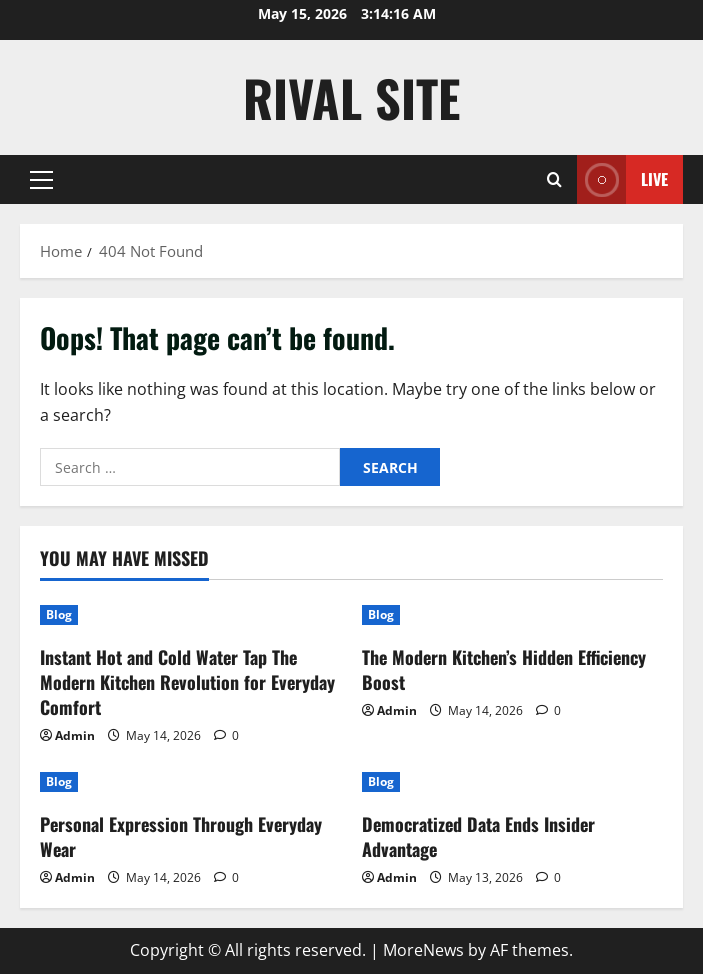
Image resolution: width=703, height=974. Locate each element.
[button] (41, 180)
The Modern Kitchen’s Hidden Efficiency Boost (504, 669)
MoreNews (423, 950)
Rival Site (351, 97)
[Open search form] (554, 179)
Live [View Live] (622, 179)
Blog (59, 614)
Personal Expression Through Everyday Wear (181, 836)
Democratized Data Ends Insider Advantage (478, 836)
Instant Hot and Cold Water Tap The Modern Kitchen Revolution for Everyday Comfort (187, 682)
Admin (75, 735)
